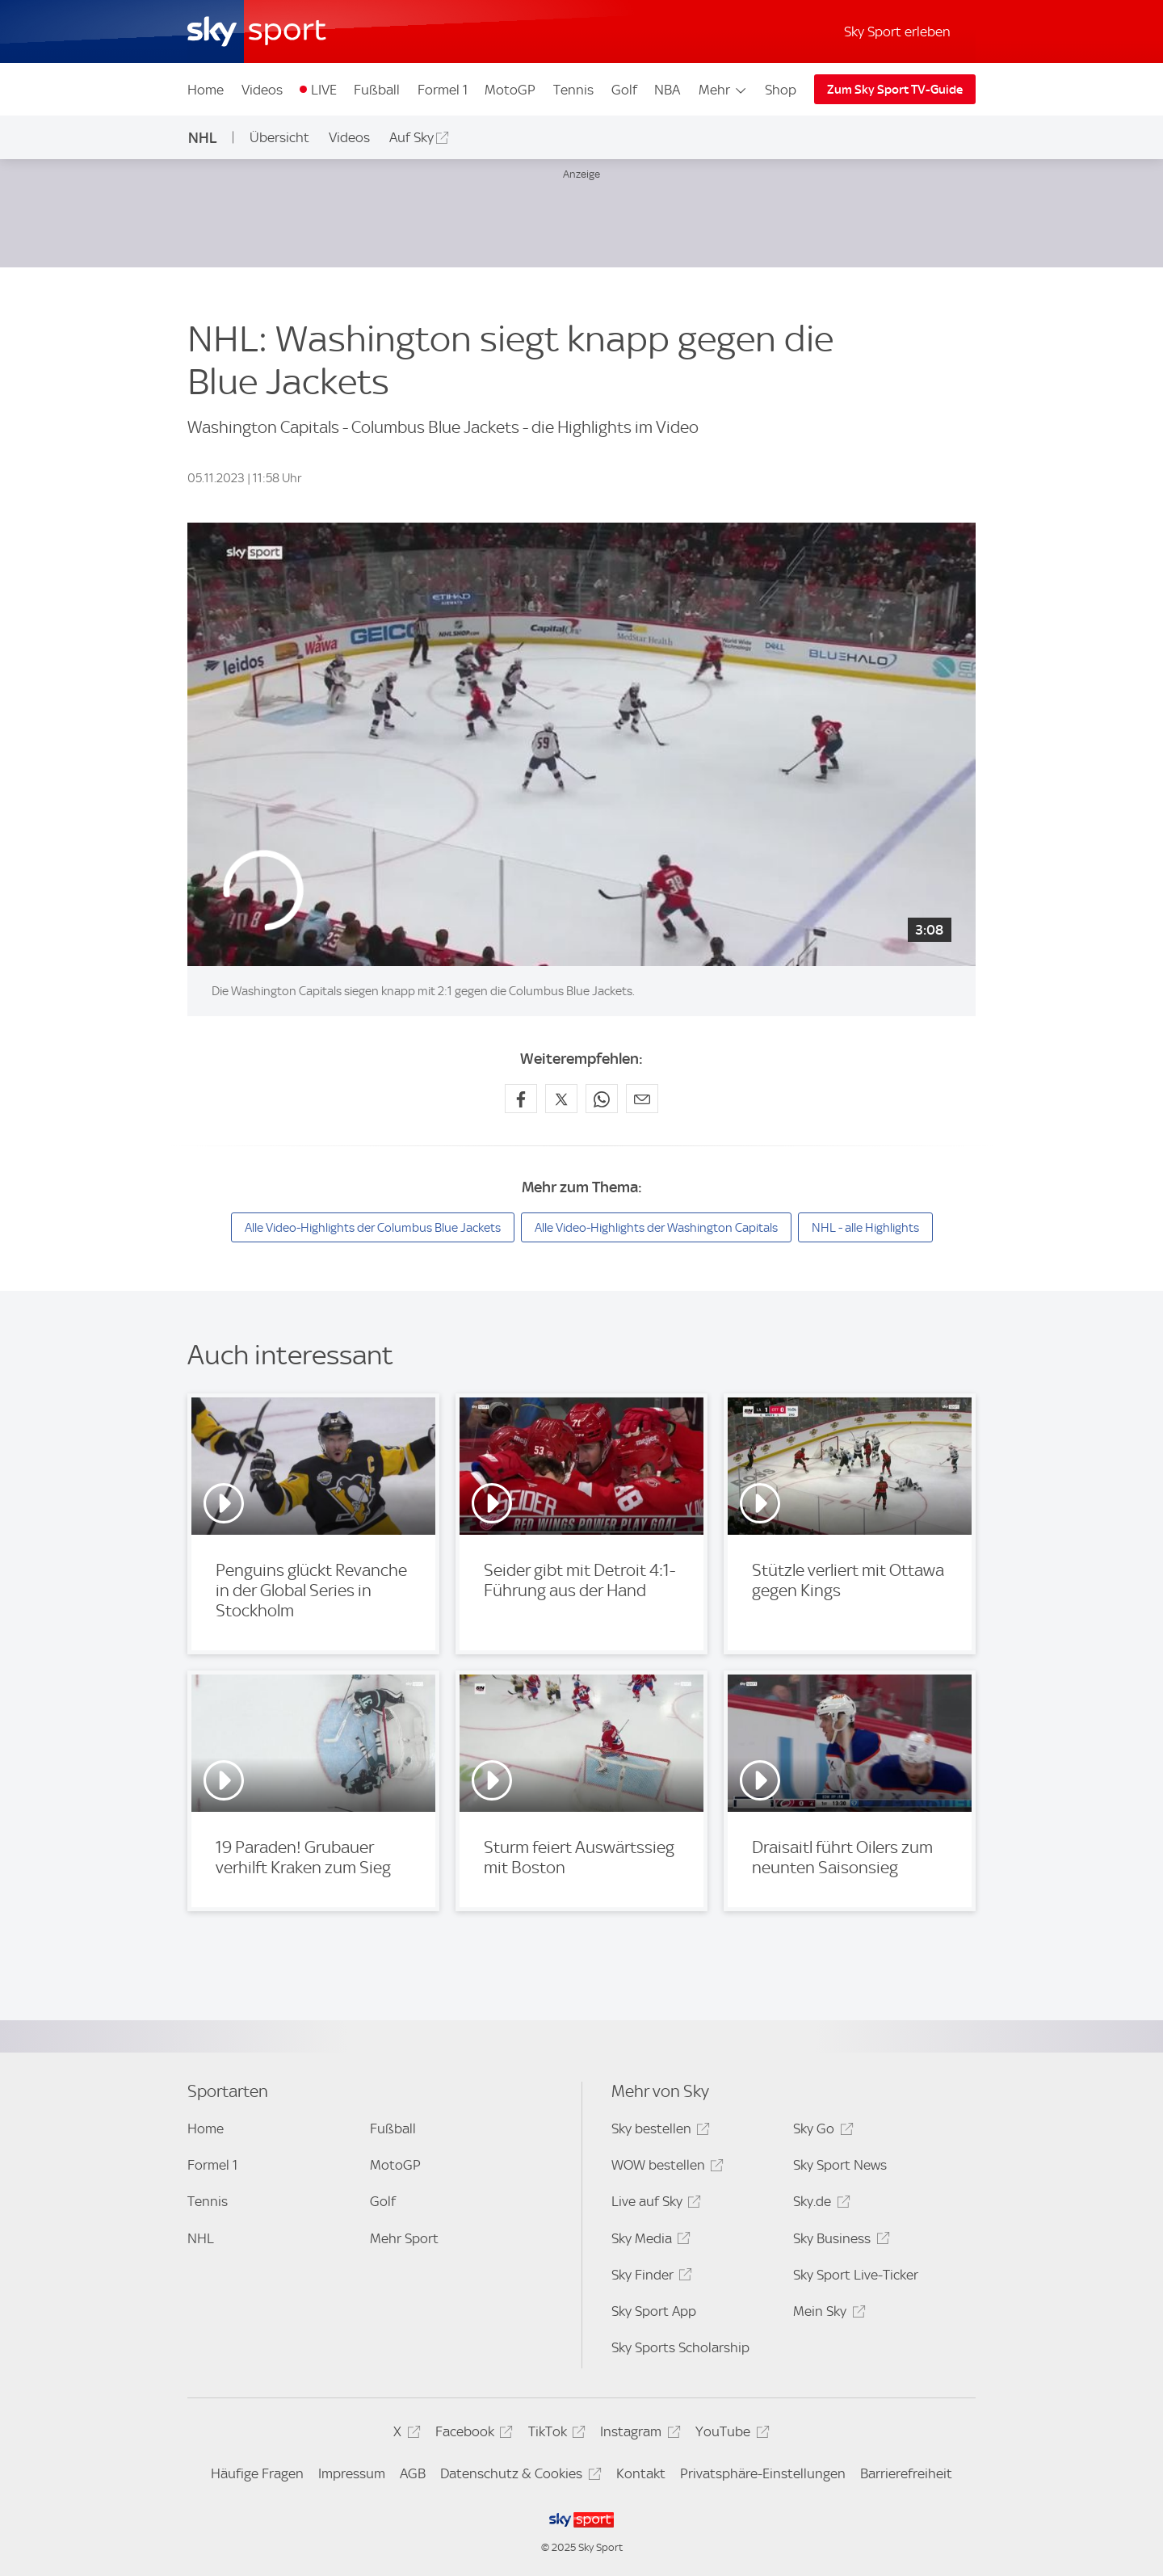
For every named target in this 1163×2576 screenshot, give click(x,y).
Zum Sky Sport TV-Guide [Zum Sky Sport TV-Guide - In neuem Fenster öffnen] (895, 89)
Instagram (637, 2434)
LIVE (324, 90)
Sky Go (820, 2131)
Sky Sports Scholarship (680, 2347)
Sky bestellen (658, 2131)
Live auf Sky (653, 2204)
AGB (413, 2473)
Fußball (377, 90)
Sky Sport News (840, 2165)
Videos (262, 90)
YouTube (729, 2434)
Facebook (471, 2434)
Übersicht (279, 137)
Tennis (573, 90)
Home (205, 90)
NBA (667, 90)
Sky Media (648, 2241)
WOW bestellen (665, 2168)
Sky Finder (649, 2277)
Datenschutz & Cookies (518, 2476)
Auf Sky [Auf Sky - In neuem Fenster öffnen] (411, 137)
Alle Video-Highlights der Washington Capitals (656, 1228)
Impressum (351, 2473)
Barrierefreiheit (906, 2473)
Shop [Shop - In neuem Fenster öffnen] (780, 90)
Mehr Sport (404, 2238)
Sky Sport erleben (897, 31)
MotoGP (510, 90)
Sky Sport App (653, 2311)
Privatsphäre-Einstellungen (763, 2473)
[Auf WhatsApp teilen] (602, 1098)
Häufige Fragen (257, 2473)
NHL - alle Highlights (865, 1228)
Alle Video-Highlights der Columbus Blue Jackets (373, 1228)
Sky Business (838, 2241)
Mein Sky (826, 2314)
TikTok (554, 2434)
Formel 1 (443, 90)
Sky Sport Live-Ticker (855, 2275)
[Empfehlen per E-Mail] (642, 1098)
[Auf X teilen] (561, 1098)
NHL (202, 137)
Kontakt (640, 2473)
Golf (624, 90)
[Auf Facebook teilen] (521, 1098)
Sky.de (819, 2204)
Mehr (723, 90)
